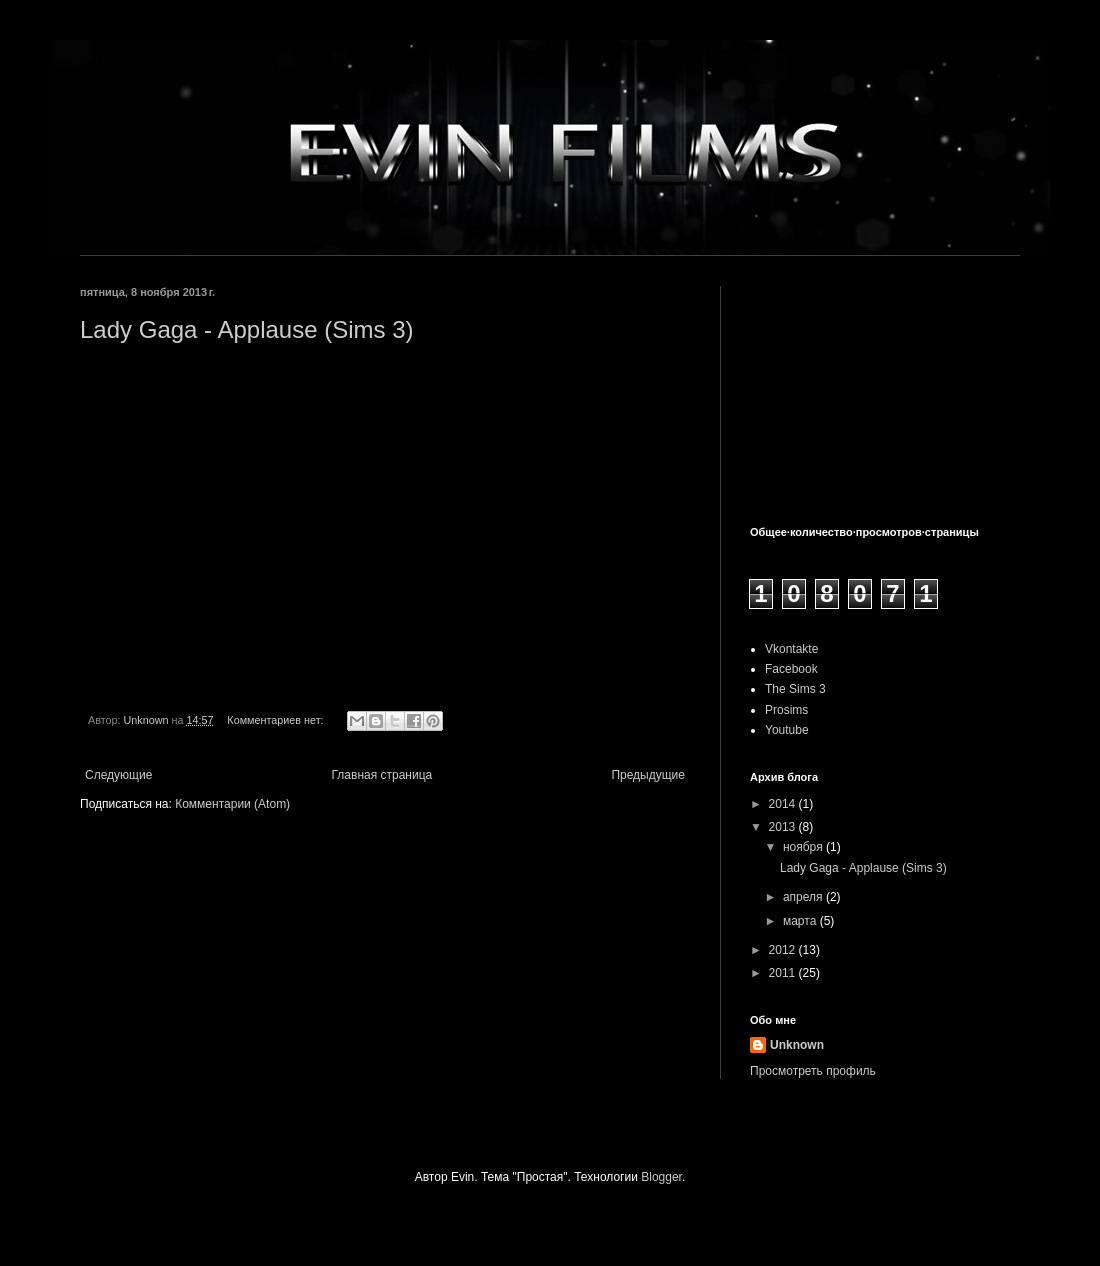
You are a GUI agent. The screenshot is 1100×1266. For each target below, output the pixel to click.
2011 (784, 973)
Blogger (661, 1177)
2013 (784, 827)
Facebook (791, 669)
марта (801, 921)
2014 (784, 804)
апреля (804, 897)
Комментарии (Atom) (232, 804)
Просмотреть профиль (813, 1071)
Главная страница (382, 775)
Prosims (786, 710)
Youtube (787, 730)
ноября (804, 847)
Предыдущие (648, 775)
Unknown (797, 1045)
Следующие (118, 775)
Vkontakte (791, 649)
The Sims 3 (795, 689)
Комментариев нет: (276, 720)
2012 (784, 950)
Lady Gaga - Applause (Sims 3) (247, 329)
